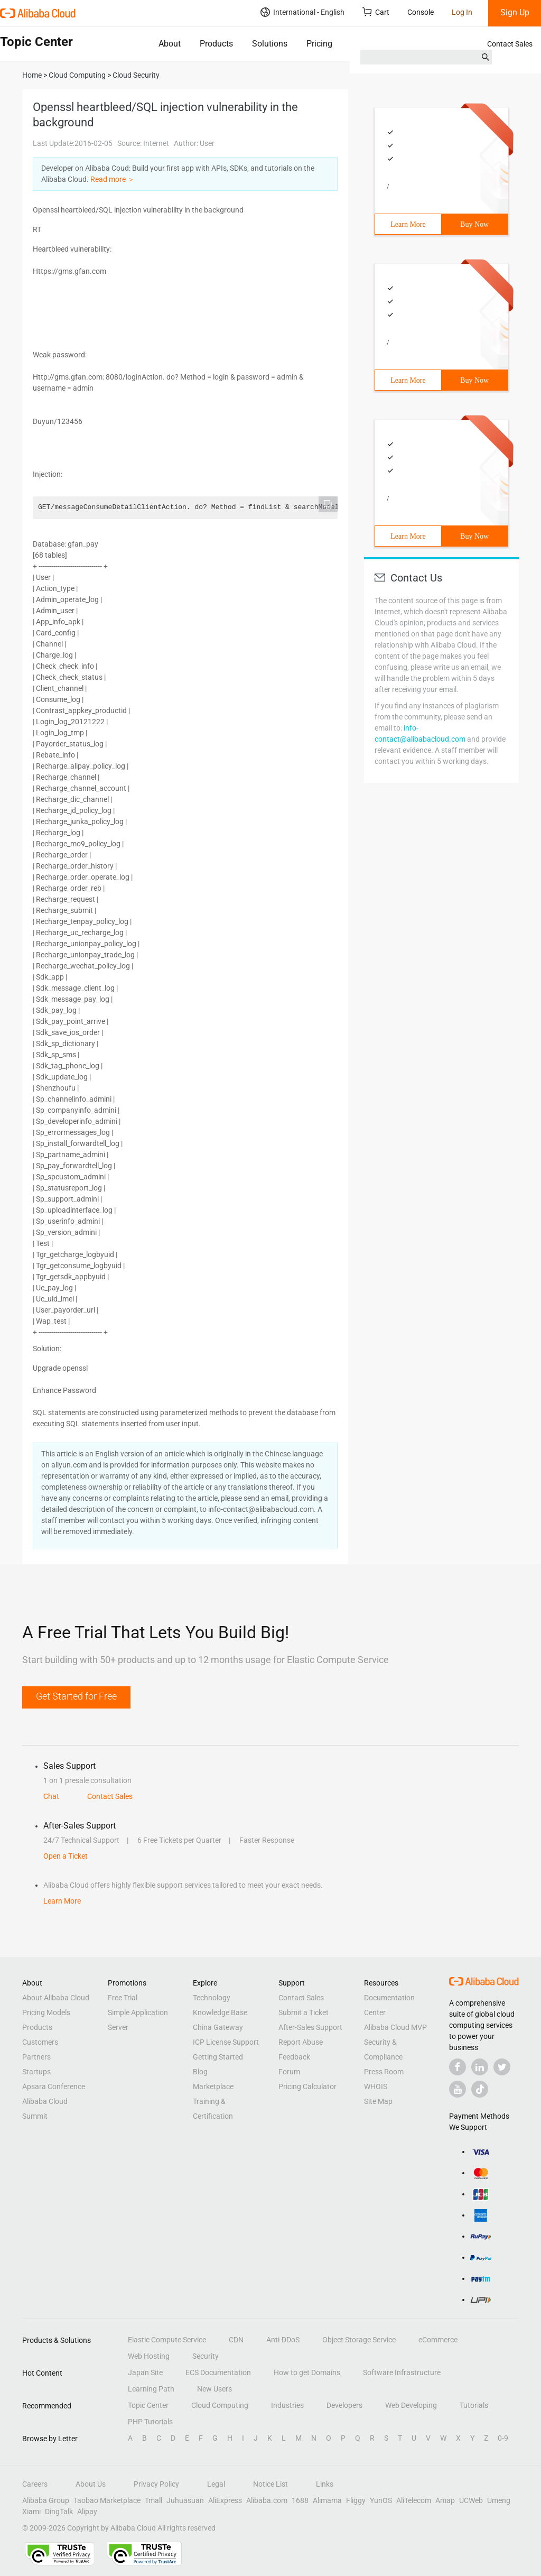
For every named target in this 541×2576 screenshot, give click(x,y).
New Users (214, 2389)
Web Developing (411, 2405)
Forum (289, 2071)
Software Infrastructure (402, 2372)
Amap (445, 2500)
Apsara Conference (53, 2086)
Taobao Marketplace (107, 2500)
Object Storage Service (359, 2339)
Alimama (327, 2500)
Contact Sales (510, 44)
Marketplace (213, 2086)
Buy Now (474, 224)
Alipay (87, 2511)
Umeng (498, 2500)
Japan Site (145, 2372)
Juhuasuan (185, 2500)
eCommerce (438, 2339)
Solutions (269, 44)
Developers (344, 2405)
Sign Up (514, 12)
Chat (51, 1796)
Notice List (270, 2484)
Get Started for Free (76, 1696)
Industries (287, 2405)
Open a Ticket (65, 1856)
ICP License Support (226, 2042)
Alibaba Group (45, 2500)
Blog (200, 2071)
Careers (35, 2484)
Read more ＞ (112, 179)
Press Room (384, 2071)
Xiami (31, 2511)
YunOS (381, 2500)
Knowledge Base (220, 2012)
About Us (91, 2484)
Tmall (153, 2500)
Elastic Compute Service (167, 2339)
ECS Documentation (218, 2372)
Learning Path (151, 2389)
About (169, 44)
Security (205, 2356)
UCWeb (471, 2500)
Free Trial (122, 1997)
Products (216, 44)
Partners (36, 2057)
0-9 (503, 2438)
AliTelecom (413, 2500)
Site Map (378, 2101)
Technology (211, 1997)
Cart (375, 11)
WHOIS (375, 2086)
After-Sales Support (310, 2027)
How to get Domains (307, 2372)
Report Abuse (300, 2042)
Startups (36, 2071)
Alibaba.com (266, 2500)
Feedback (294, 2057)
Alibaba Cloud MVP (395, 2027)
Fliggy (356, 2500)
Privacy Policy (156, 2484)
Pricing (319, 44)
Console (420, 12)
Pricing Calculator (307, 2086)
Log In (462, 12)
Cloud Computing (219, 2405)
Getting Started (218, 2057)
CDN (236, 2339)
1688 (300, 2500)
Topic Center (148, 2405)
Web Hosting (149, 2356)
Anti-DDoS (283, 2339)
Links (324, 2484)
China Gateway (218, 2027)
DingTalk (59, 2511)
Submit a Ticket (303, 2012)
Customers (40, 2042)
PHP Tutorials (150, 2421)
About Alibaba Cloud (55, 1997)
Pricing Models (46, 2012)
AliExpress (225, 2500)
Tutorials (474, 2405)
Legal (216, 2484)
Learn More (407, 224)
